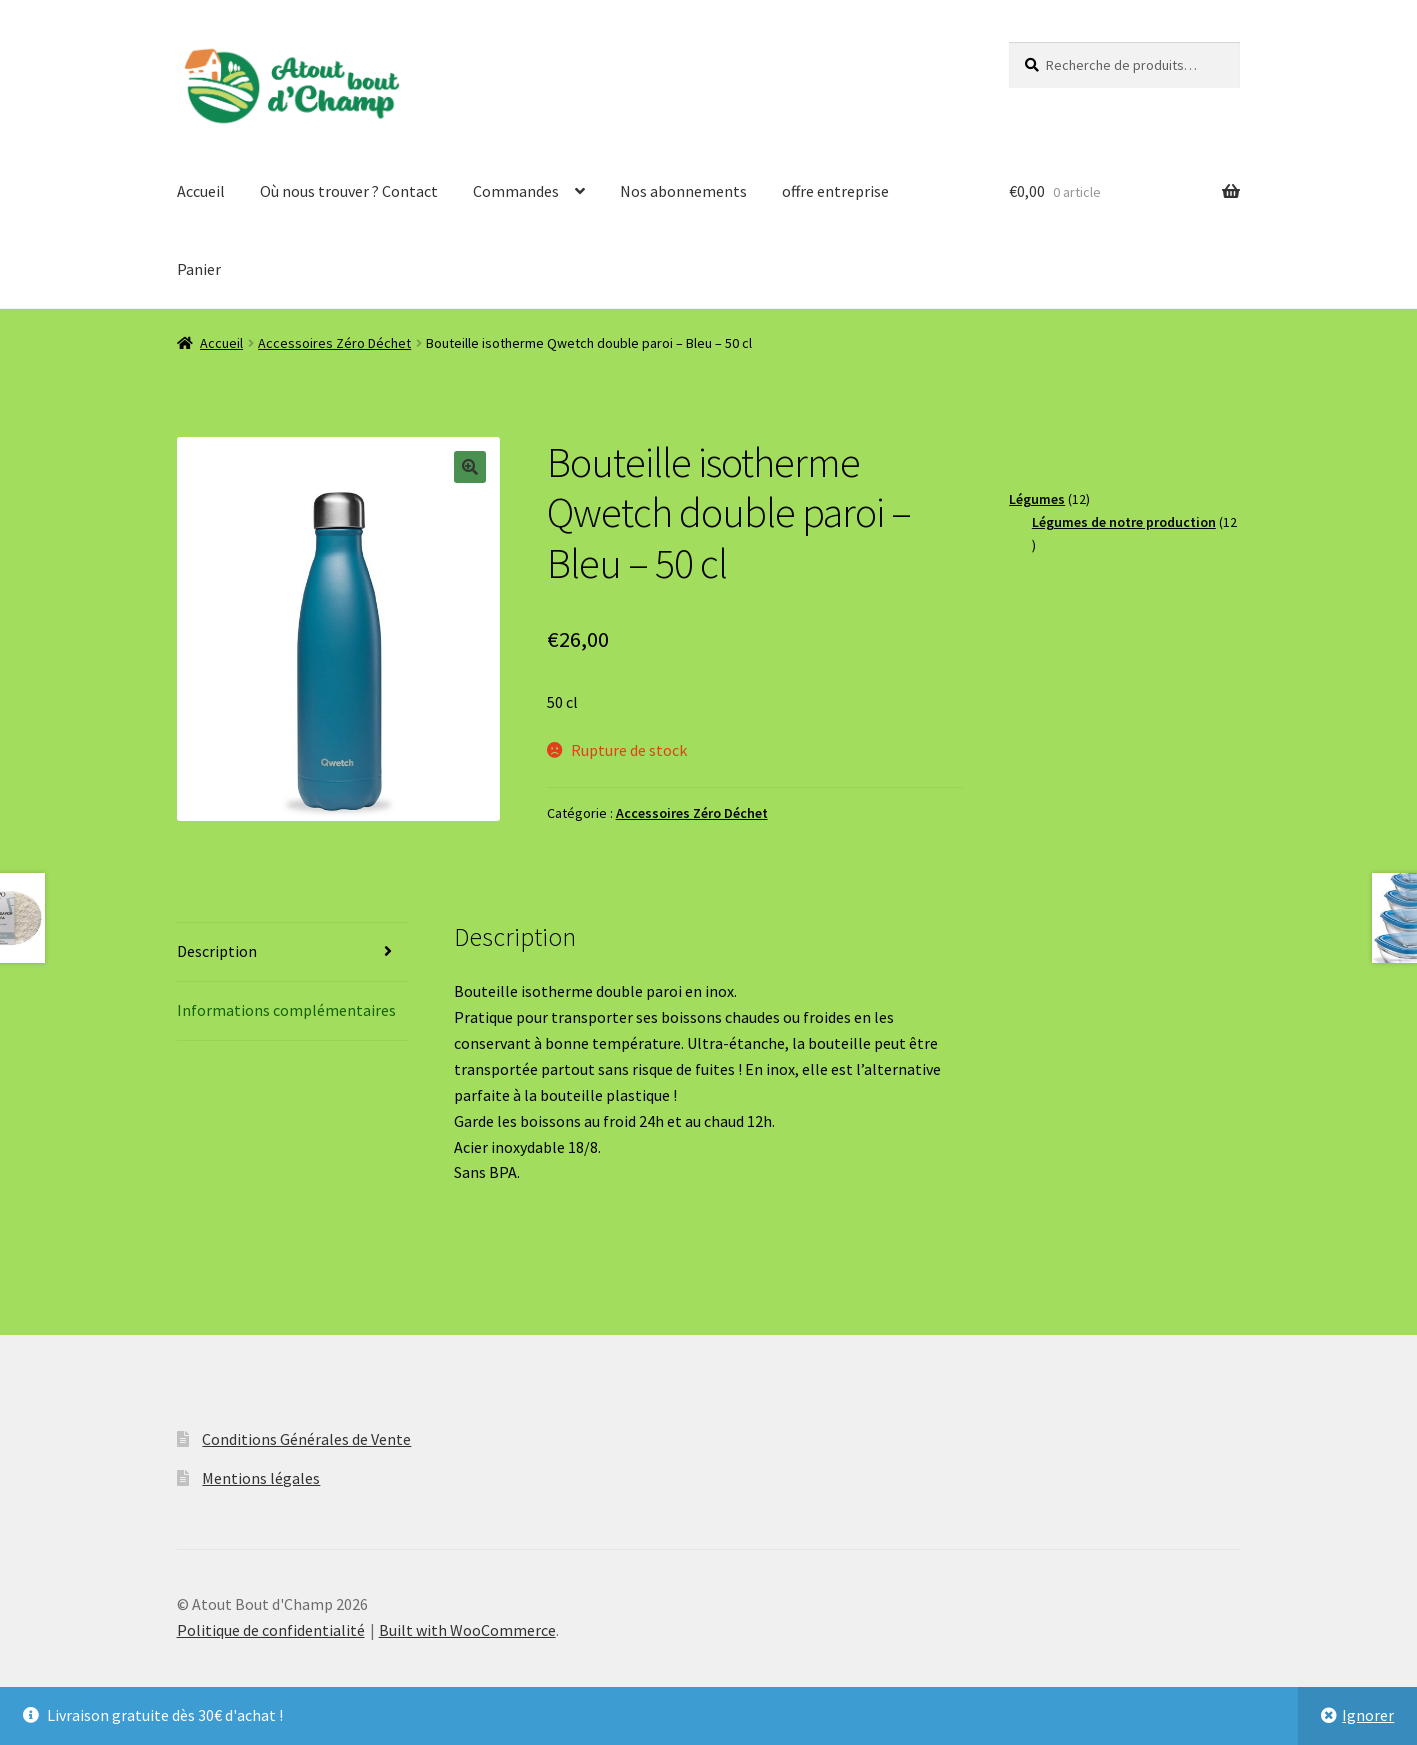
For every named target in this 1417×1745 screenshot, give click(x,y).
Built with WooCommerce (467, 1630)
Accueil (201, 191)
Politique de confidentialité (271, 1630)
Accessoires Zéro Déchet (334, 343)
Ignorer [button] (1368, 1715)
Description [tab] (217, 951)
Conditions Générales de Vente (306, 1439)
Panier (199, 269)
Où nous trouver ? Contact (349, 191)
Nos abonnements (683, 191)
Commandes (516, 191)
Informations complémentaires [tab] (286, 1010)
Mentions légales (261, 1478)
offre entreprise (835, 191)
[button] (470, 467)
